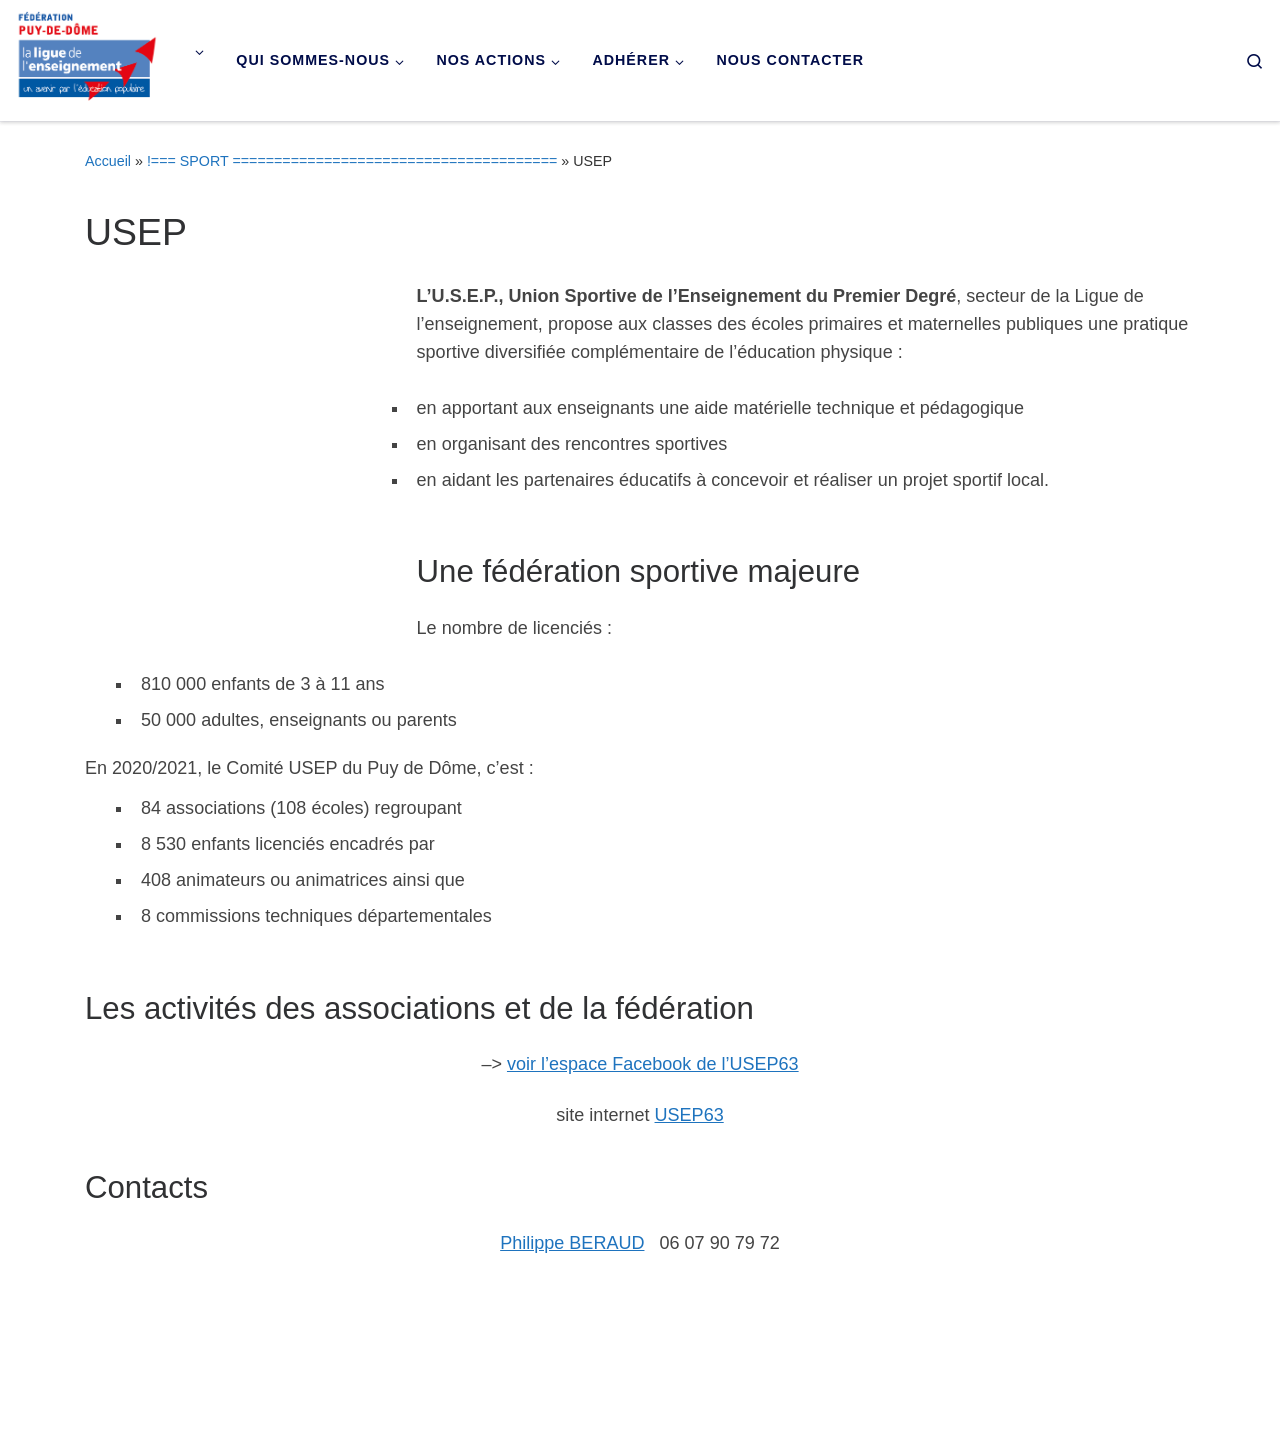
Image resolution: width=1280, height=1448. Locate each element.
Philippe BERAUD (572, 1243)
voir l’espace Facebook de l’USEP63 (653, 1064)
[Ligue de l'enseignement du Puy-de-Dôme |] (87, 57)
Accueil (108, 161)
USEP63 (689, 1115)
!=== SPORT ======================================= (352, 161)
